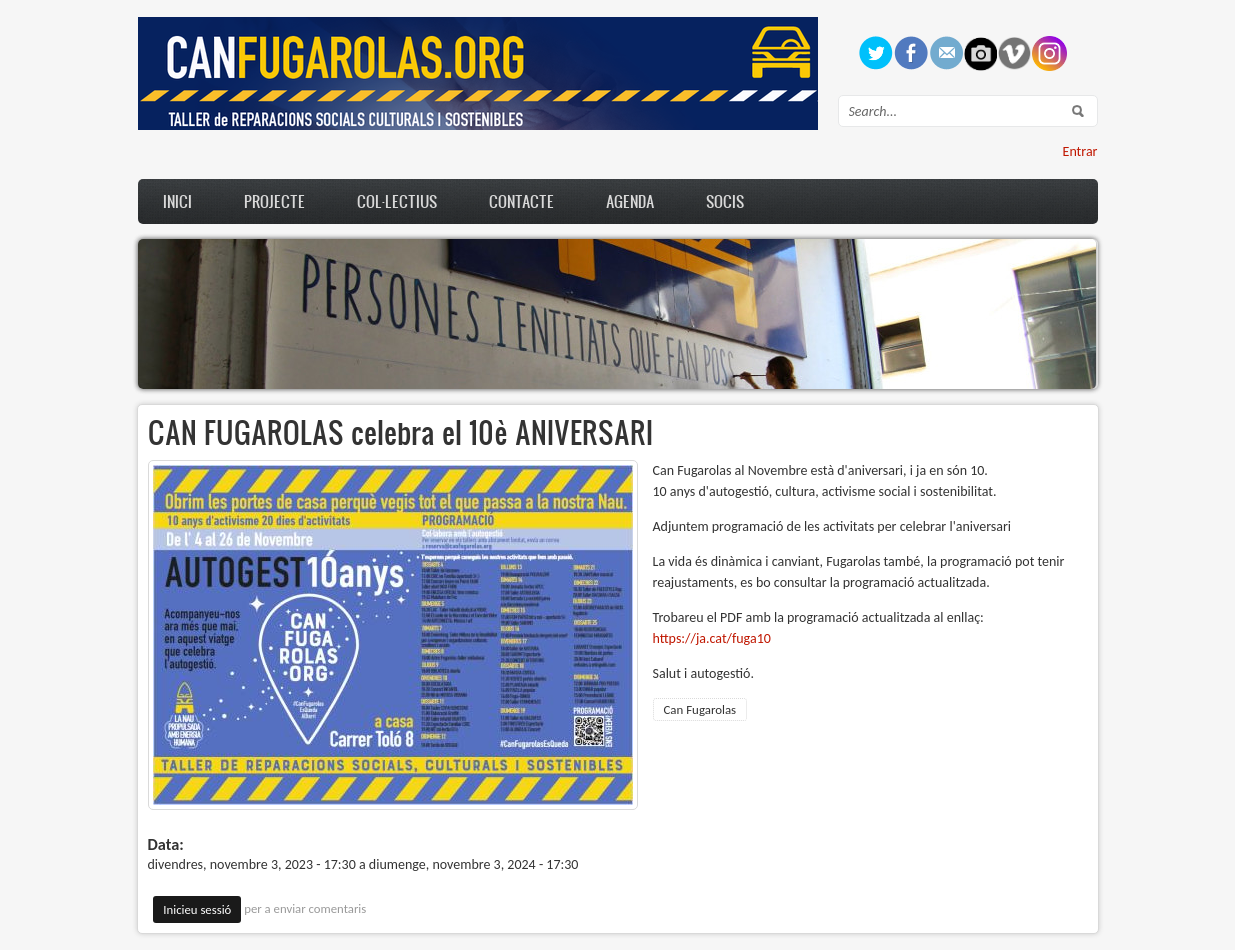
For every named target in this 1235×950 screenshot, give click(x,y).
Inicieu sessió (197, 909)
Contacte (521, 201)
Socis (725, 201)
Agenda (630, 201)
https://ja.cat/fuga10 (712, 638)
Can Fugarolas (700, 709)
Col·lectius (397, 201)
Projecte (274, 201)
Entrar (1080, 151)
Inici (177, 201)
